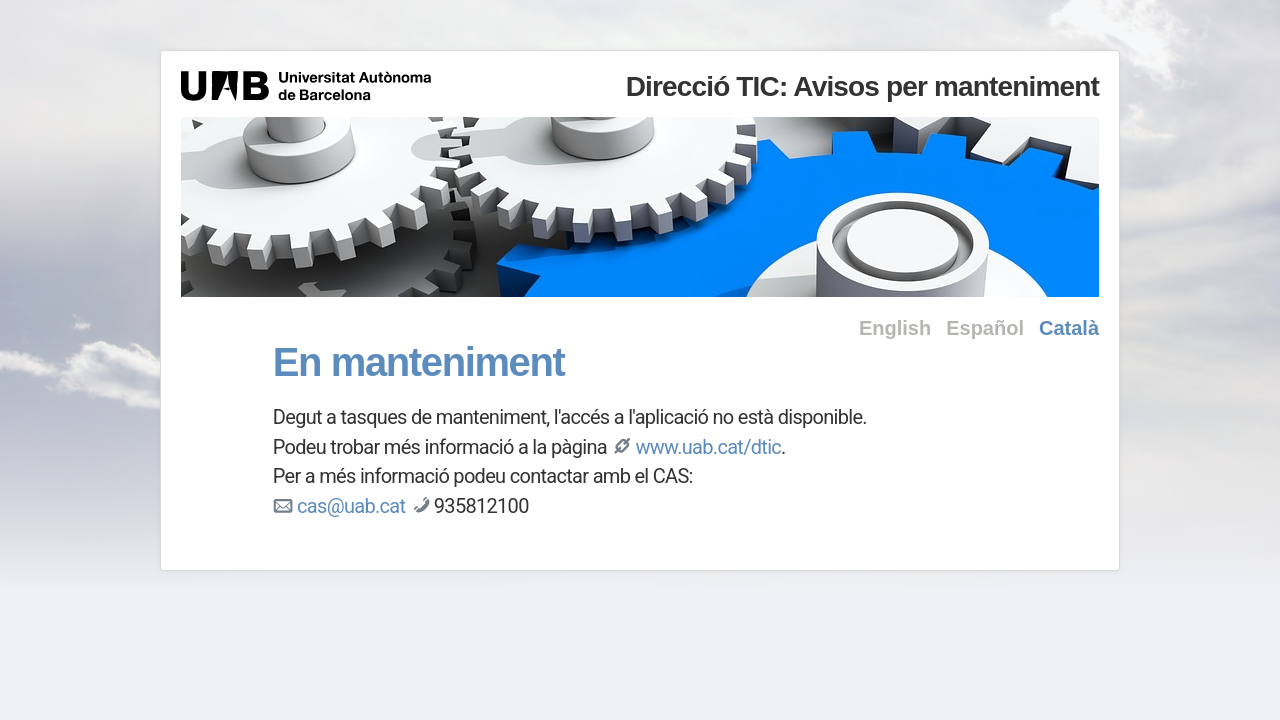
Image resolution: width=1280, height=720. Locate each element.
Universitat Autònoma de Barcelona (306, 86)
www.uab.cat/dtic (708, 447)
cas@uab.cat (351, 506)
